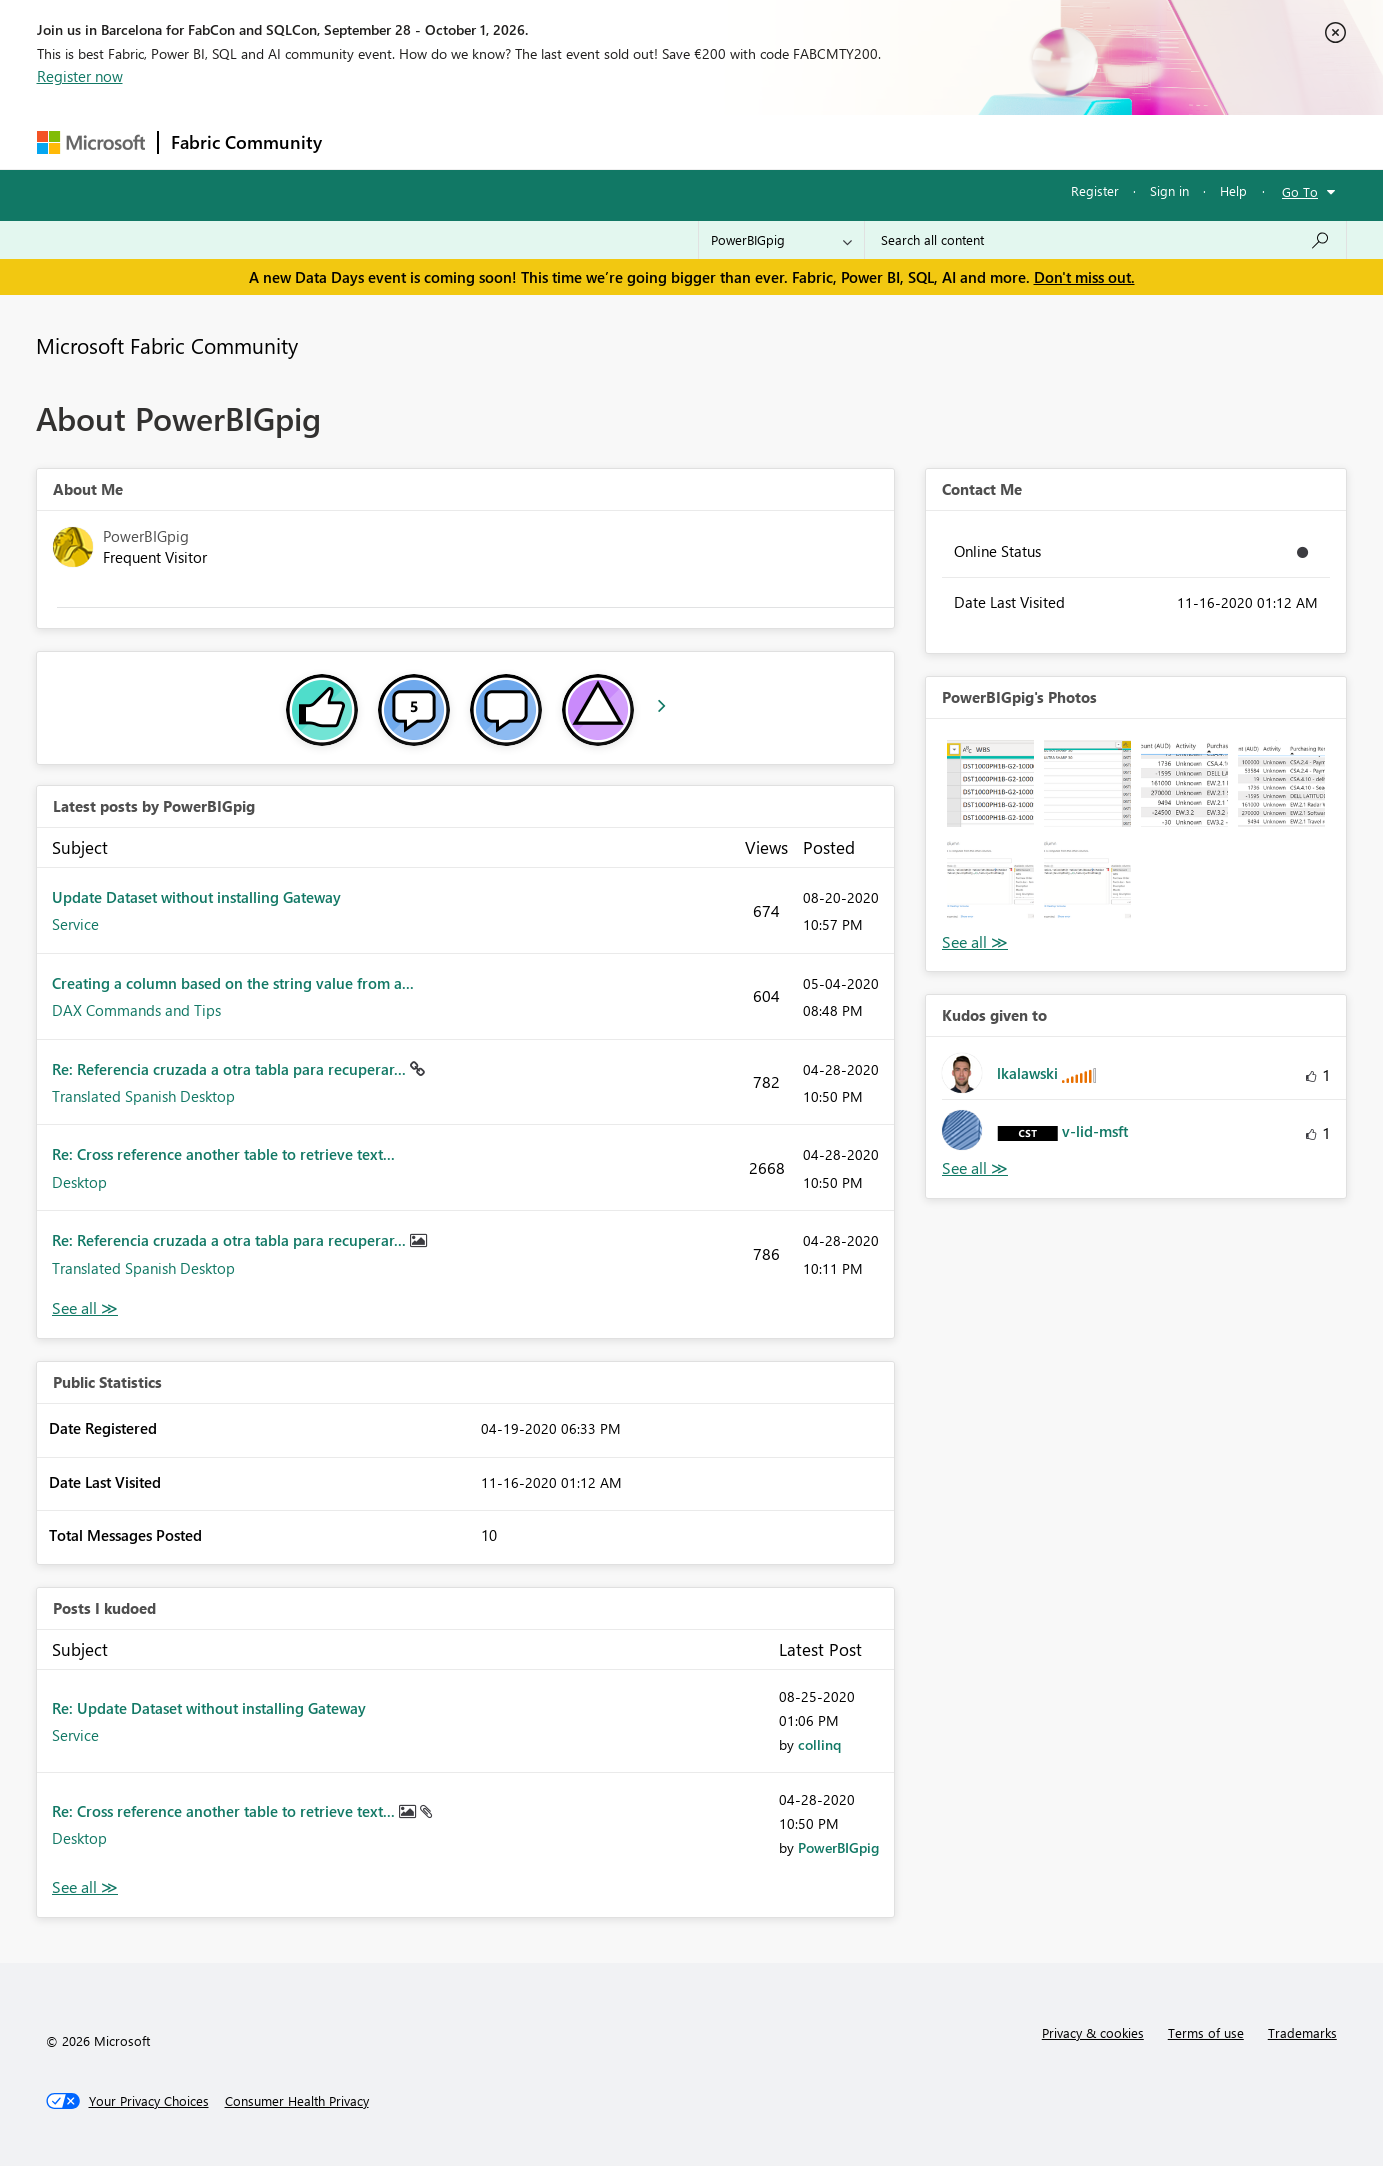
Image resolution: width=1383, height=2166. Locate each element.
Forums (367, 141)
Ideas (537, 141)
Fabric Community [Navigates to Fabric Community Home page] (246, 142)
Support (877, 141)
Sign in (1169, 190)
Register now (80, 76)
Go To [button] (1300, 191)
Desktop (79, 1182)
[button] (990, 783)
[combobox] (1105, 240)
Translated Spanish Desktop (143, 1096)
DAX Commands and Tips (136, 1010)
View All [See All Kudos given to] (975, 1168)
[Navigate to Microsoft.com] (91, 142)
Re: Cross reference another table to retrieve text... (223, 1154)
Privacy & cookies (1093, 2032)
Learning (793, 141)
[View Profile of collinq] (819, 1744)
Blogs (716, 141)
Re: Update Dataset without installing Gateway (209, 1708)
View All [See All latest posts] (85, 1308)
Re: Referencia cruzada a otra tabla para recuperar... (231, 1069)
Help (1233, 190)
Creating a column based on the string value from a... (233, 983)
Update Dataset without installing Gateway (196, 897)
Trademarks (1302, 2032)
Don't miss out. (1084, 277)
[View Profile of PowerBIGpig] (838, 1847)
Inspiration (455, 141)
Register (1095, 190)
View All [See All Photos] (975, 942)
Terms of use (1206, 2032)
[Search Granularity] (781, 240)
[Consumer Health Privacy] (297, 2101)
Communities (626, 141)
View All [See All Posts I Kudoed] (85, 1887)
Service (75, 924)
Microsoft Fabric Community (167, 345)
